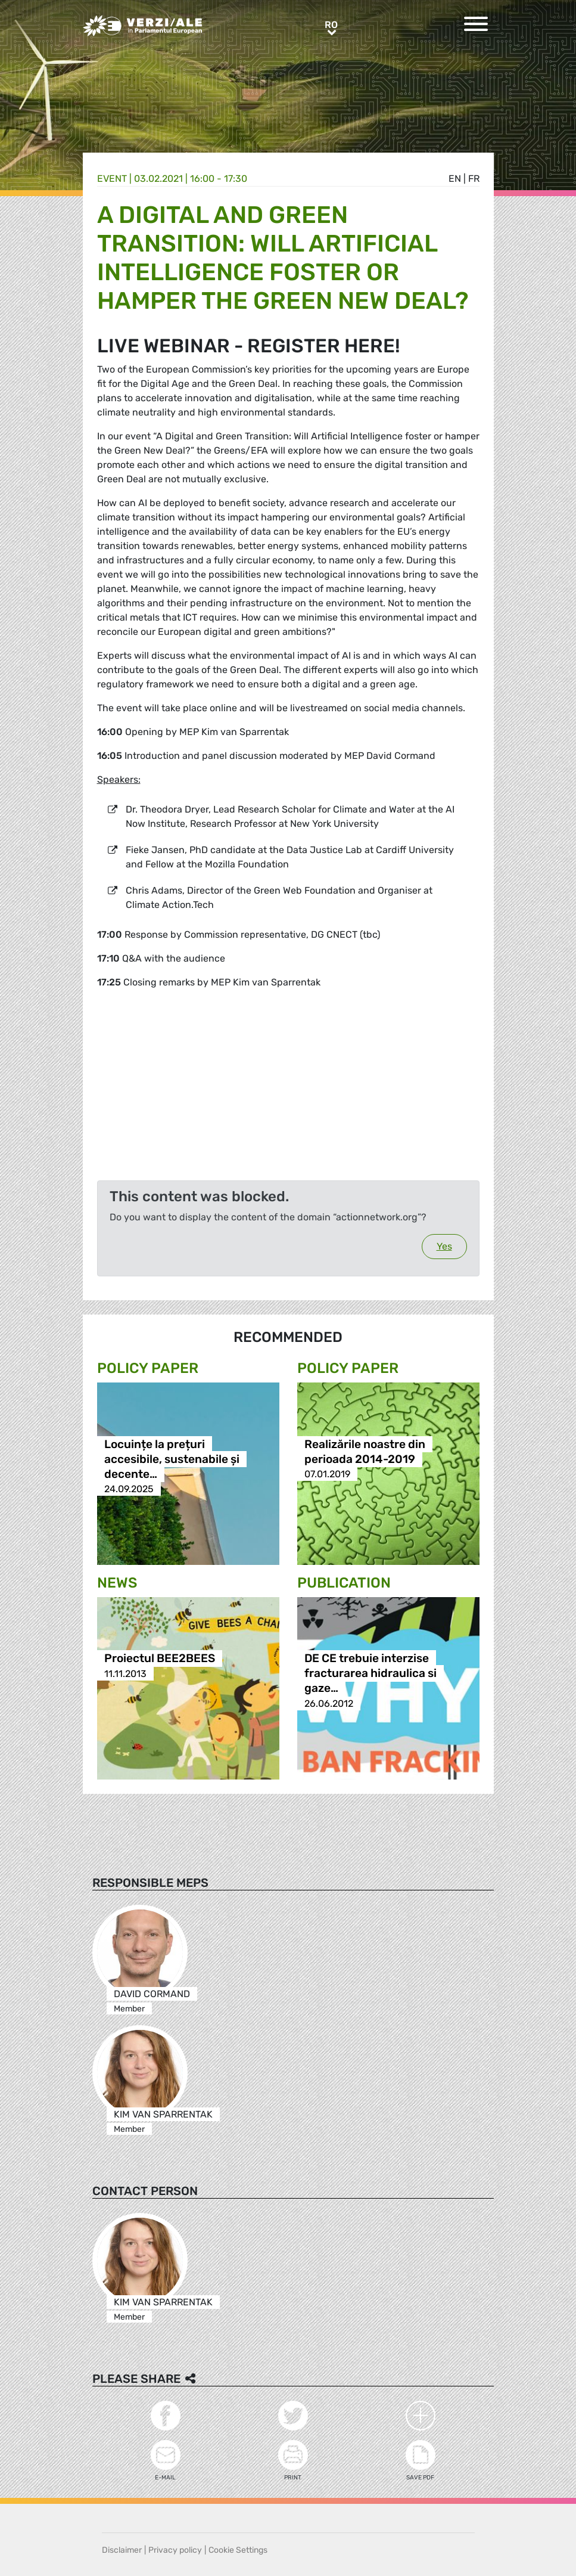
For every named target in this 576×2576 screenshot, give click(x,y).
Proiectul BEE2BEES (159, 1659)
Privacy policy (175, 2550)
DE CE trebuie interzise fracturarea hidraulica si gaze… (370, 1673)
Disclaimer (122, 2550)
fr (474, 178)
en (455, 178)
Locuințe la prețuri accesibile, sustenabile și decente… (171, 1459)
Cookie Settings (237, 2550)
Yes (444, 1246)
